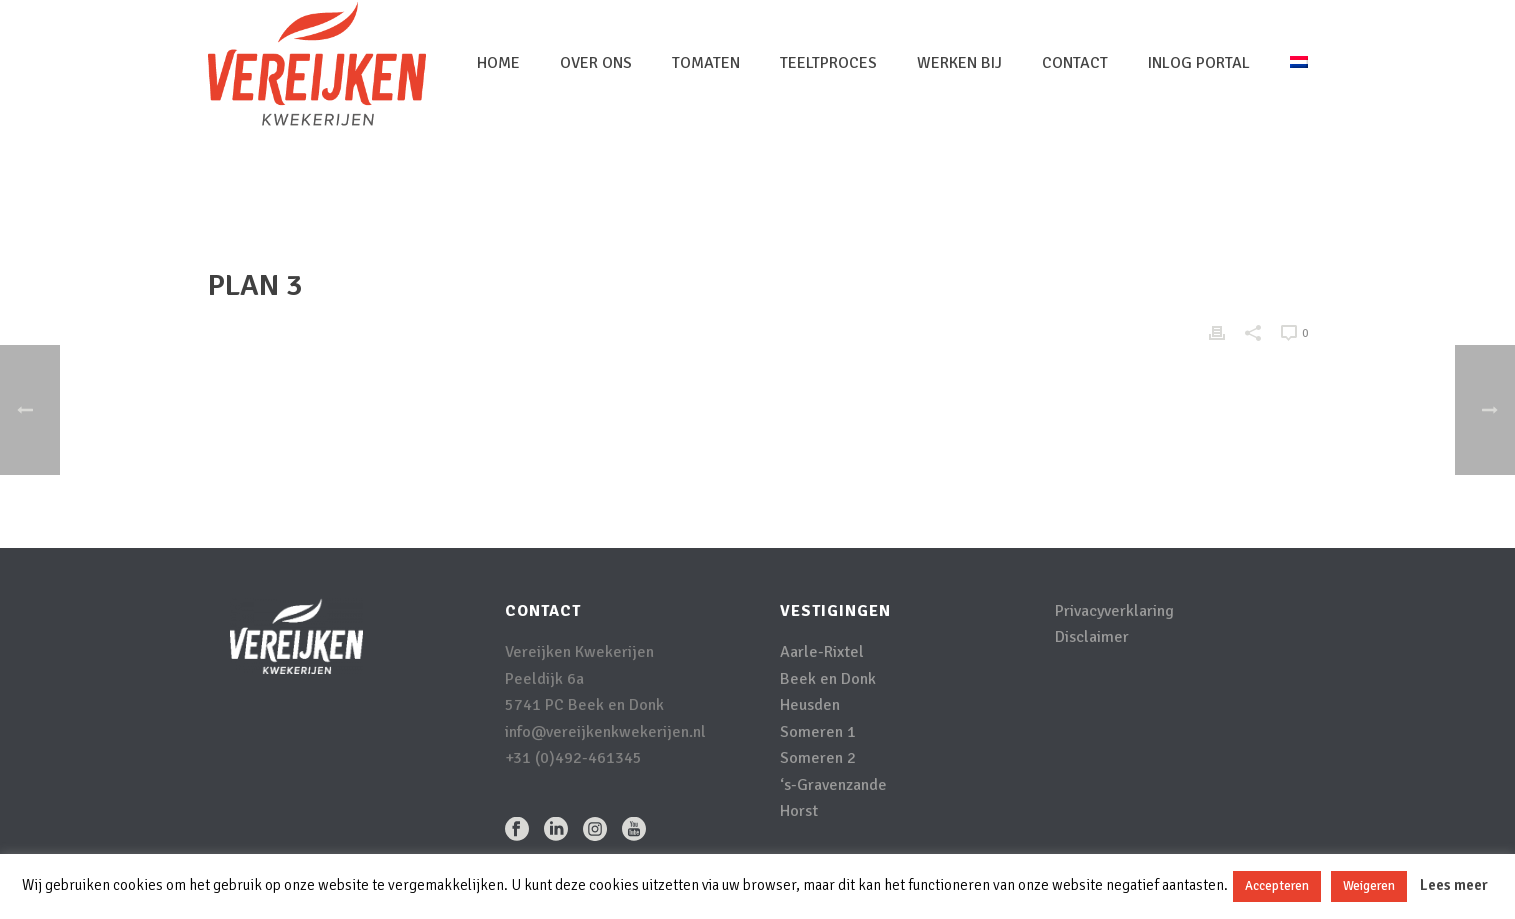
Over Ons (596, 63)
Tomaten (706, 63)
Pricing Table (1204, 196)
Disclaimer (1092, 637)
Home (498, 63)
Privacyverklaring (1114, 611)
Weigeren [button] (1369, 886)
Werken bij (959, 63)
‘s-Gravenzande (833, 785)
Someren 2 (818, 758)
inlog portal (1199, 63)
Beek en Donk (828, 679)
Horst (799, 811)
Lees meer (1454, 885)
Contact (1075, 63)
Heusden (810, 705)
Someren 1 (818, 732)
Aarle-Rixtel (822, 652)
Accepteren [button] (1277, 886)
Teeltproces (828, 63)
